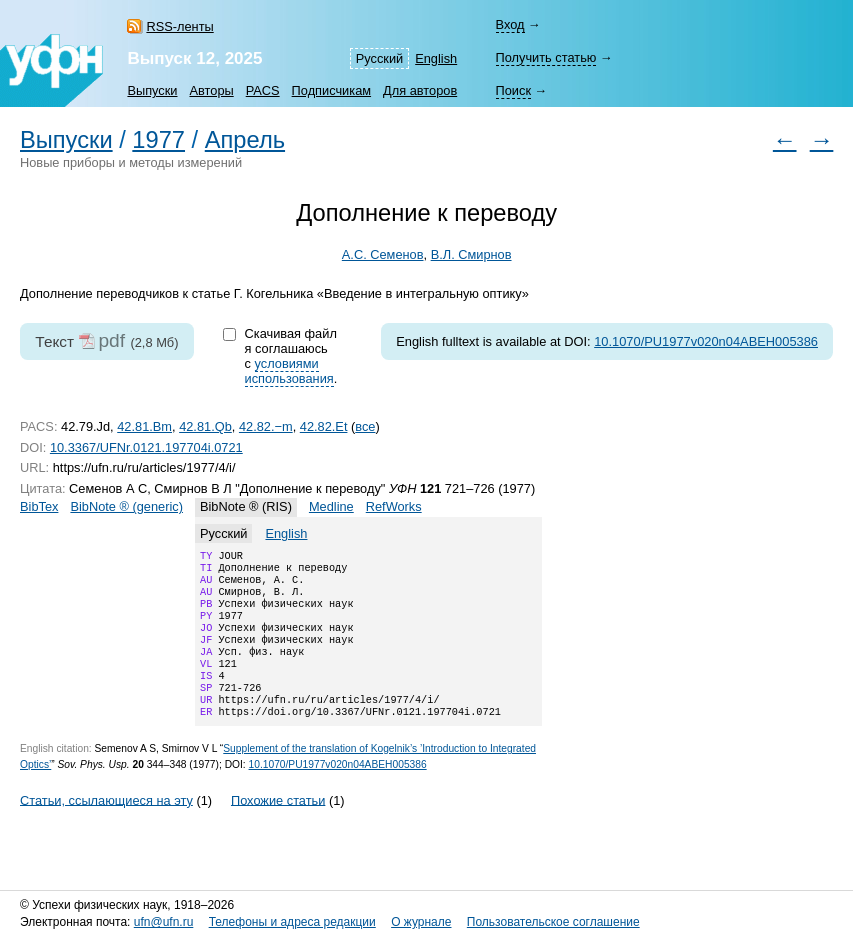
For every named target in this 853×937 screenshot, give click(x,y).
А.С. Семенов (383, 254)
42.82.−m (266, 426)
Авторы (212, 90)
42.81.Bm (144, 426)
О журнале (421, 922)
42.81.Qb (205, 426)
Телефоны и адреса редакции (292, 922)
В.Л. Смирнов (471, 254)
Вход (510, 24)
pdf (111, 340)
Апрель (245, 140)
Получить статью (546, 57)
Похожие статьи (278, 827)
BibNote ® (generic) (126, 506)
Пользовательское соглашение (553, 922)
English (436, 58)
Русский (379, 58)
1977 (158, 140)
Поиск (513, 90)
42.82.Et (324, 426)
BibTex (39, 506)
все (365, 426)
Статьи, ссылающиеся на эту (106, 827)
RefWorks (394, 506)
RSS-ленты (179, 26)
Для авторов (420, 90)
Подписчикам (331, 90)
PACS (263, 90)
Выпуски (152, 90)
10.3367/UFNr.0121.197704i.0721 (146, 447)
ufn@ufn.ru (164, 922)
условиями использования (289, 371)
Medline (331, 506)
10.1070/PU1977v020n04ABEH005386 (706, 341)
